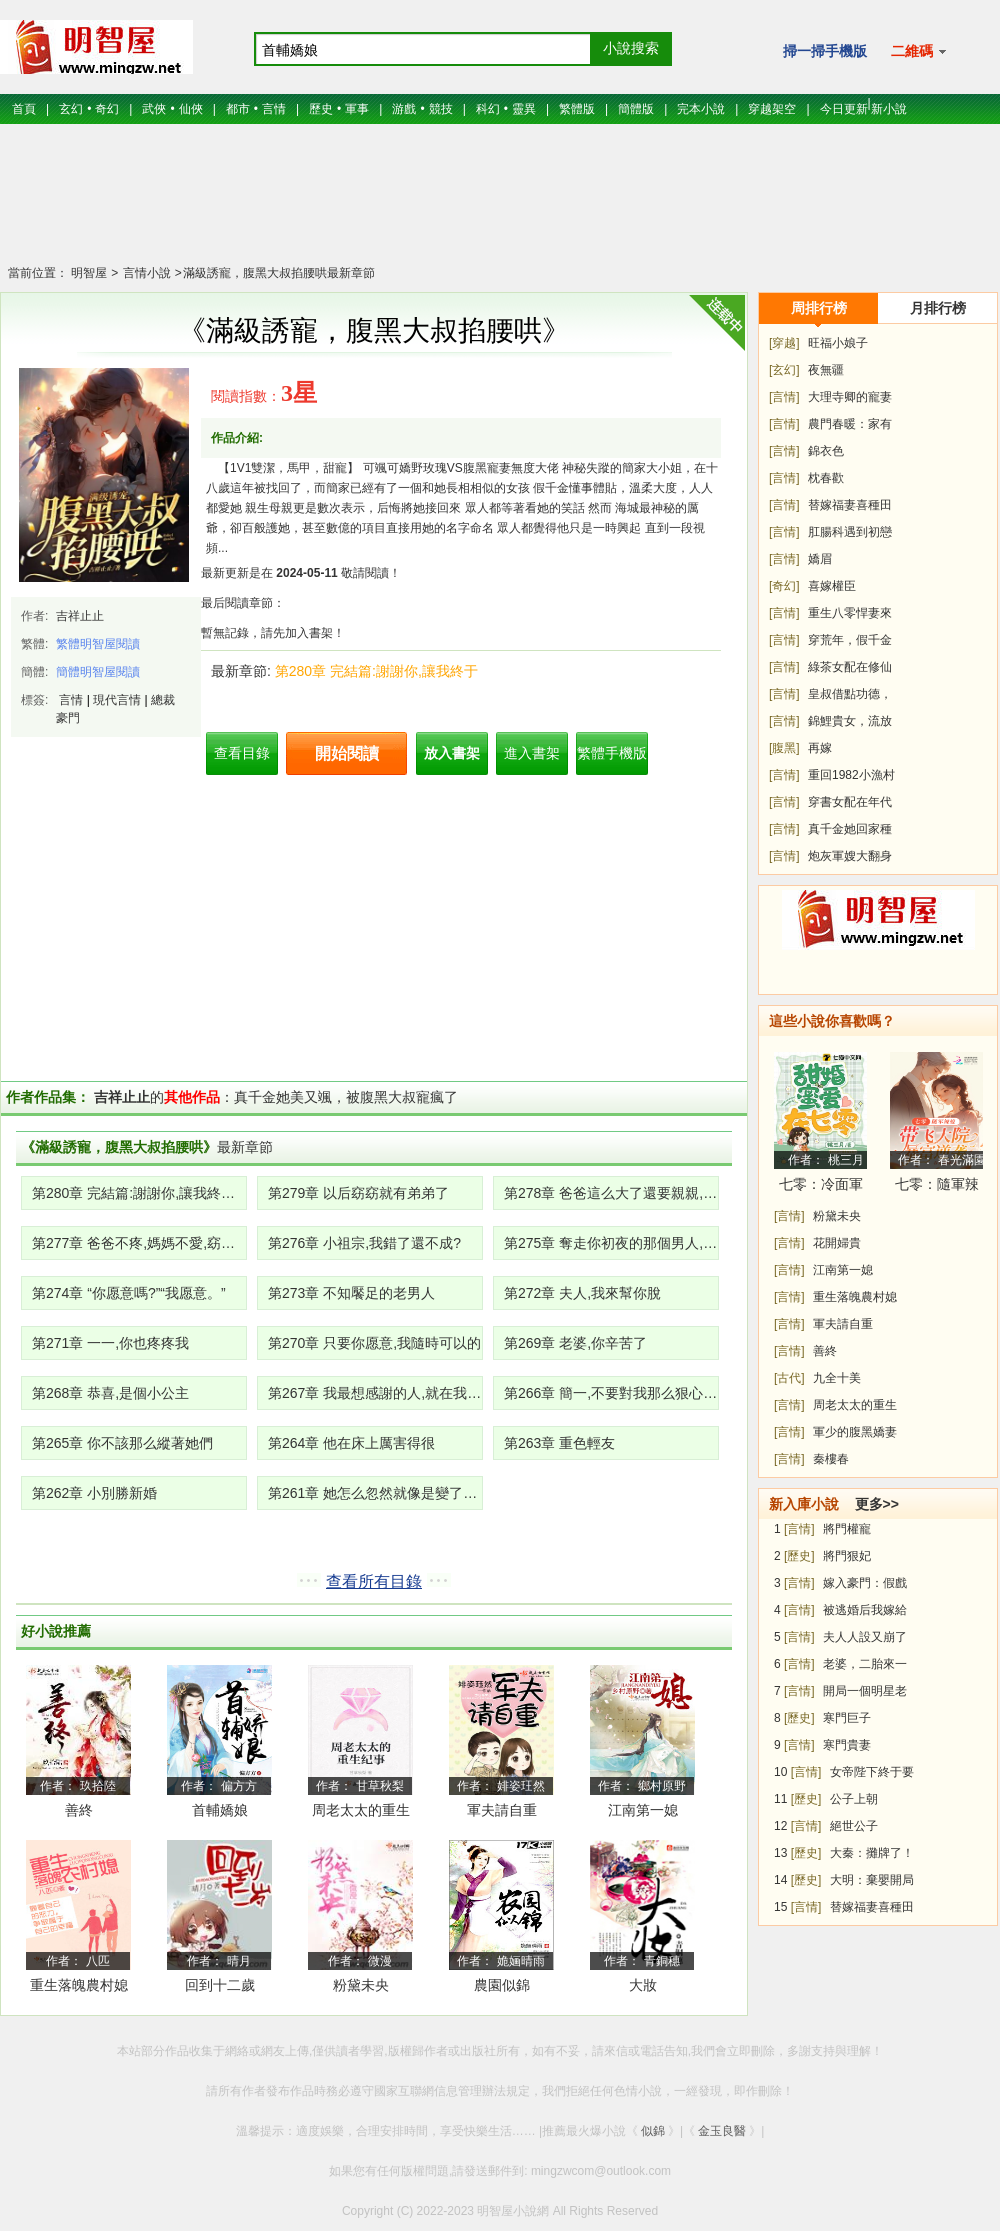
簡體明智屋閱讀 (98, 672)
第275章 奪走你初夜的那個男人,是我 (611, 1243)
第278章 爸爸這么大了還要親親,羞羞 (611, 1193)
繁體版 (577, 109)
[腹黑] (784, 748)
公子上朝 (854, 1799)
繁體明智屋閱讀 (98, 644)
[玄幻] (784, 370)
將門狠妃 (847, 1556)
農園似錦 (502, 1985)
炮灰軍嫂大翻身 (850, 856)
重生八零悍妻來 (850, 613)
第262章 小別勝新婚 (94, 1493)
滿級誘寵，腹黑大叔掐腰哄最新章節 (279, 273)
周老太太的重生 (855, 1405)
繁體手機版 (612, 753)
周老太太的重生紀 (361, 1813)
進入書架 (532, 753)
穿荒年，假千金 (850, 640)
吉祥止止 (80, 616)
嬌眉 (820, 559)
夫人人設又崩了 (865, 1637)
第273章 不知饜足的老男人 (351, 1293)
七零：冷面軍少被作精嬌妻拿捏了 (821, 1187)
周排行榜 (819, 308)
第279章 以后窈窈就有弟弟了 (358, 1193)
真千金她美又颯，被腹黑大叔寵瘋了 (346, 1097)
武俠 (154, 109)
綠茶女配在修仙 (850, 667)
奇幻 (107, 109)
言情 (274, 109)
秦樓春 (831, 1459)
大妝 (643, 1985)
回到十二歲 (220, 1985)
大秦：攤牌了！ (872, 1853)
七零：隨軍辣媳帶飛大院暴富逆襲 (937, 1187)
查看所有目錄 (374, 1581)
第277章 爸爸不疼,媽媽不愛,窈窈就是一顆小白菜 (139, 1243)
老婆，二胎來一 (865, 1664)
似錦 (653, 2131)
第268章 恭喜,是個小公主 (110, 1393)
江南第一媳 (643, 1810)
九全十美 (837, 1378)
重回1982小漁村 (851, 775)
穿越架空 (772, 109)
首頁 (24, 109)
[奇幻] (784, 586)
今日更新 (844, 109)
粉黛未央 (361, 1985)
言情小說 (144, 273)
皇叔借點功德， (850, 694)
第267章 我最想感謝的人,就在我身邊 (375, 1393)
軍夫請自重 (502, 1810)
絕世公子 (854, 1826)
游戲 (404, 109)
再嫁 (820, 748)
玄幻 (71, 109)
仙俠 (191, 109)
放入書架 (452, 753)
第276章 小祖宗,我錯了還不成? (364, 1243)
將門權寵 (847, 1529)
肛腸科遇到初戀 (850, 532)
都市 (238, 109)
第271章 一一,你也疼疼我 (110, 1343)
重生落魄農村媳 (79, 1985)
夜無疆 (826, 370)
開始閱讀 (347, 753)
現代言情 (117, 700)
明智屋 (89, 273)
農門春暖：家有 (850, 424)
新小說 (889, 109)
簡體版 (636, 109)
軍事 (357, 109)
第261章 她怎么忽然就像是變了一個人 (375, 1493)
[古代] (789, 1378)
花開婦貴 (837, 1243)
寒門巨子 (847, 1718)
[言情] (784, 397)
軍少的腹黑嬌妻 (855, 1432)
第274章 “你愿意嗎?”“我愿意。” (129, 1293)
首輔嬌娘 (220, 1810)
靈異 (524, 109)
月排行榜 (938, 308)
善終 (79, 1810)
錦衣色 (826, 451)
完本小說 (701, 109)
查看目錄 (242, 753)
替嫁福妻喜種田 (850, 505)
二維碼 (918, 51)
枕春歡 (826, 478)
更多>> (877, 1504)
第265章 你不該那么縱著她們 (122, 1443)
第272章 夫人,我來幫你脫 (582, 1293)
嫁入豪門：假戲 (865, 1583)
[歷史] (799, 1556)
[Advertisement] (500, 205)
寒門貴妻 (847, 1745)
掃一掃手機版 (825, 51)
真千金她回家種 (850, 829)
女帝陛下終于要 (872, 1772)
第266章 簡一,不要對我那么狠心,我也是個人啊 (611, 1393)
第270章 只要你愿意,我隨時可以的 (374, 1343)
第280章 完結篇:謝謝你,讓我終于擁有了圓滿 (139, 1193)
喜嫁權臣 (832, 586)
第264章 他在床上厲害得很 (351, 1443)
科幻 (488, 109)
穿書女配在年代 (850, 802)
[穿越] (784, 343)
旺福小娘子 (838, 343)
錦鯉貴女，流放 (850, 721)
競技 (441, 109)
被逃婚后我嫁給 (865, 1610)
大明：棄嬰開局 (872, 1880)
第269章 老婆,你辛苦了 (575, 1343)
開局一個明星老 (865, 1691)
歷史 (321, 109)
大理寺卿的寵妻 (850, 397)
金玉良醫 (722, 2131)
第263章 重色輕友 (559, 1443)
